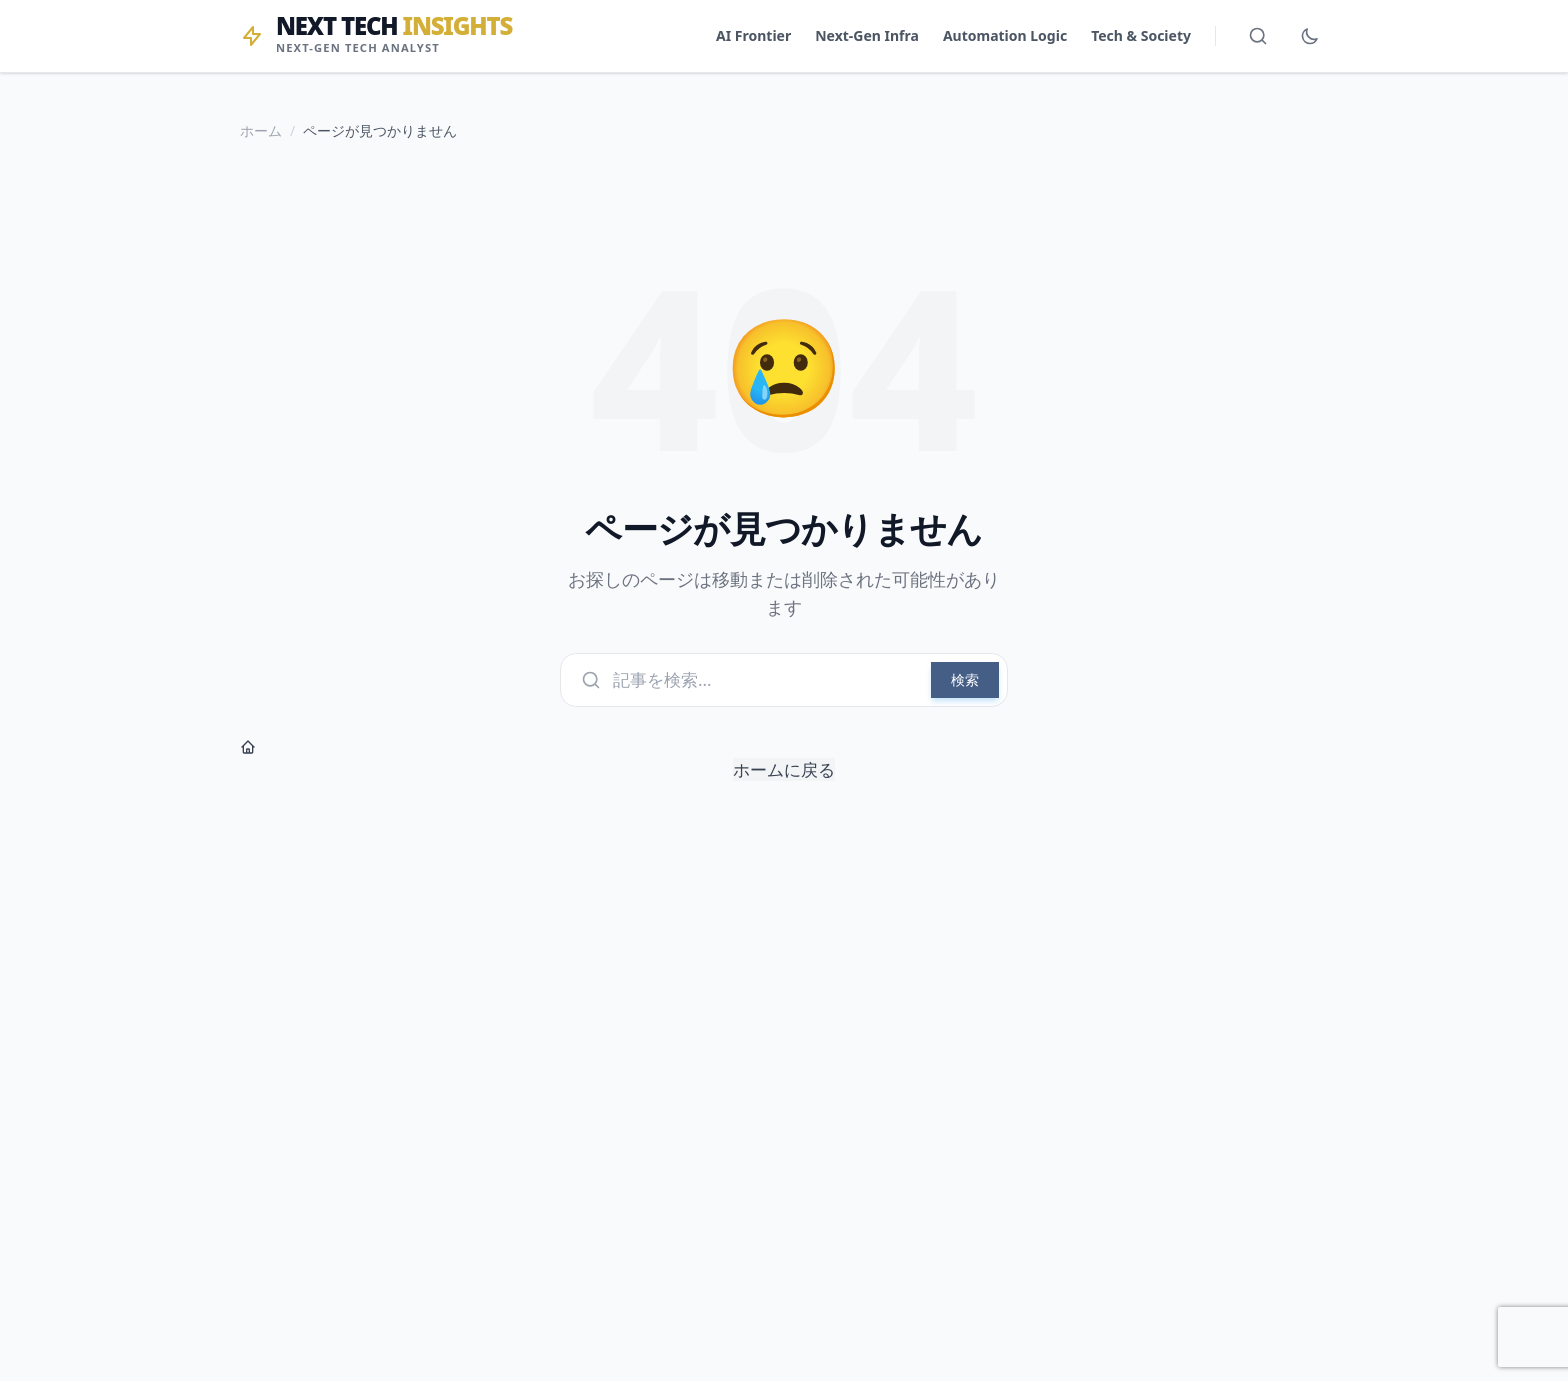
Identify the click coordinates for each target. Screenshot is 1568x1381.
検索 (965, 679)
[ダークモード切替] (1310, 36)
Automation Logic (1005, 35)
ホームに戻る (537, 760)
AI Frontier (753, 35)
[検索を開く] (1258, 36)
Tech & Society (1141, 35)
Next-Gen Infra (867, 35)
